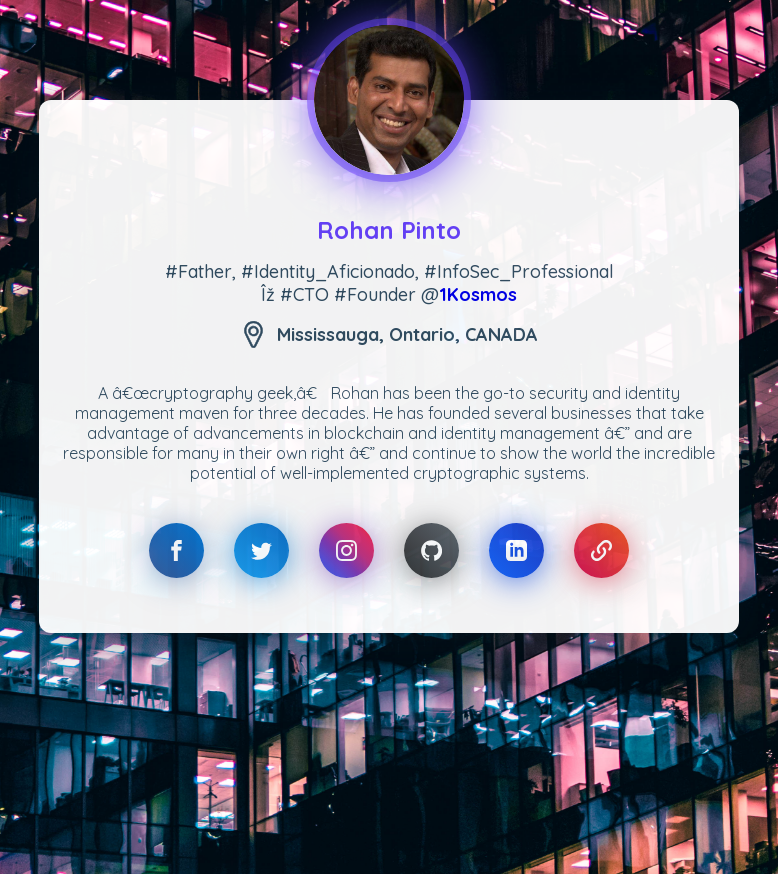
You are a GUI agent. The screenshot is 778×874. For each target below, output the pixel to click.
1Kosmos (478, 294)
